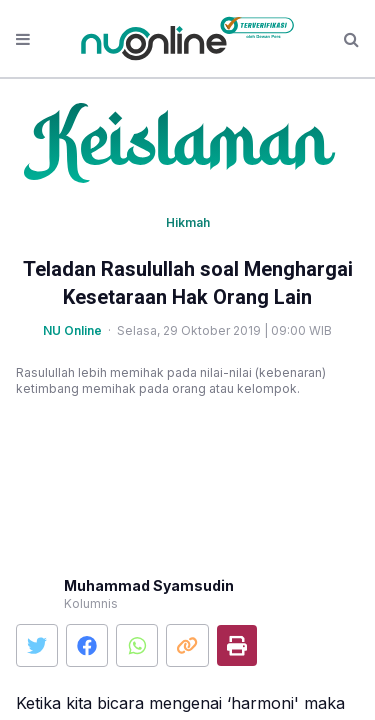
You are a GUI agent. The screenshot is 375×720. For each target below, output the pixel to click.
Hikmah (188, 222)
